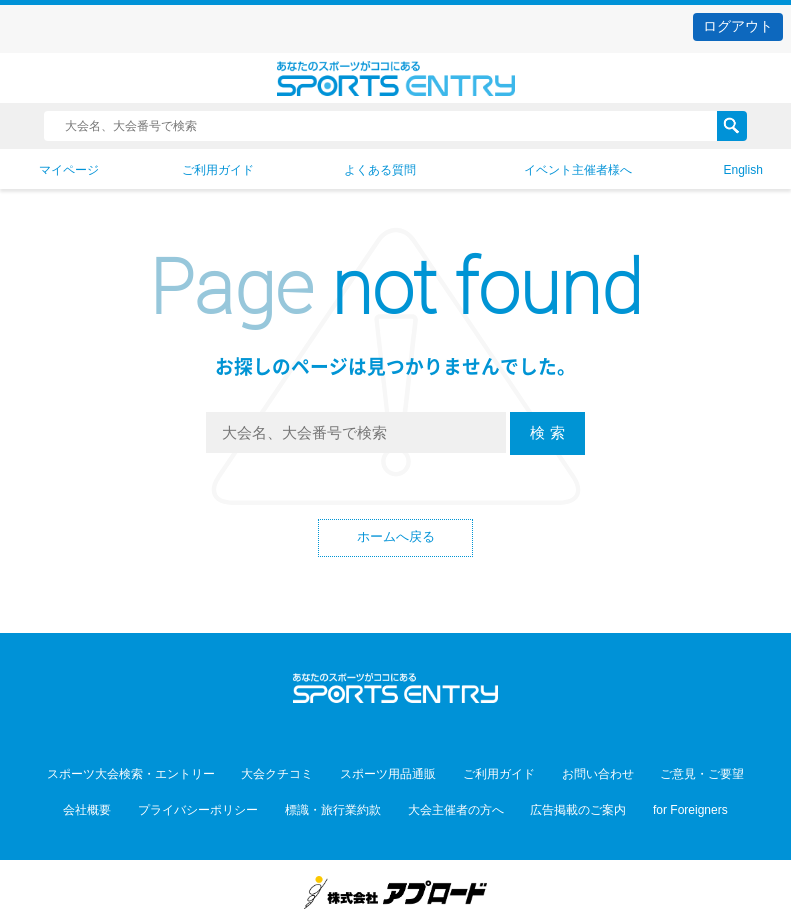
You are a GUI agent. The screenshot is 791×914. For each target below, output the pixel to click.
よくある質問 (380, 170)
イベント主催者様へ (578, 170)
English (742, 170)
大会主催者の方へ (448, 798)
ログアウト (738, 26)
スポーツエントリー (395, 78)
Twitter (351, 729)
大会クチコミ (301, 770)
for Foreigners (650, 798)
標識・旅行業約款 (341, 798)
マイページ (69, 170)
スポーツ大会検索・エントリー (171, 770)
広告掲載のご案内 (554, 798)
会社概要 (127, 798)
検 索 (547, 432)
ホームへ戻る (396, 539)
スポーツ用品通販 (396, 770)
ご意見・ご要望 (662, 770)
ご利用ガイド (218, 170)
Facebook (395, 729)
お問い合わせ (574, 770)
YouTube (439, 729)
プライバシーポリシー (222, 798)
